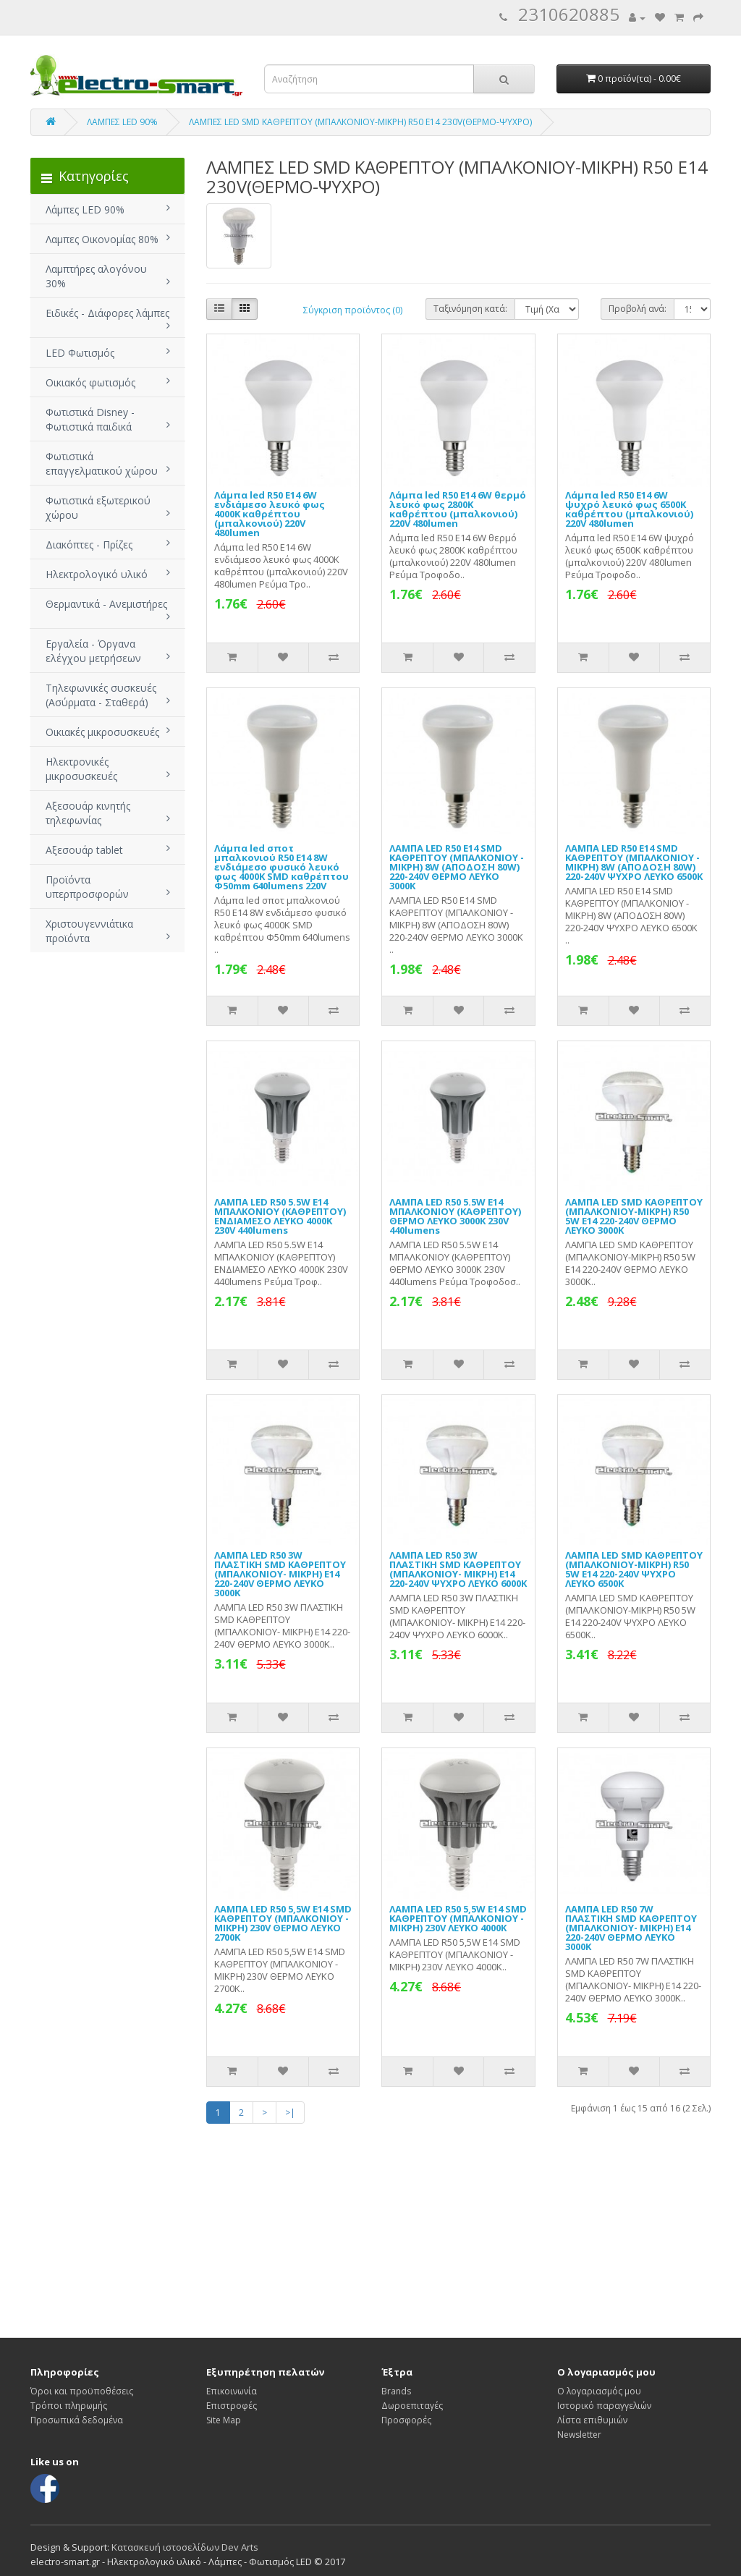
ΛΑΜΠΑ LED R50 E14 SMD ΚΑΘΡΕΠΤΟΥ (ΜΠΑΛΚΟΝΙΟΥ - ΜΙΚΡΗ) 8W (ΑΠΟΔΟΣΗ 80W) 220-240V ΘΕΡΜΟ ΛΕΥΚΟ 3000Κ (456, 867)
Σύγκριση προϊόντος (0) (352, 310)
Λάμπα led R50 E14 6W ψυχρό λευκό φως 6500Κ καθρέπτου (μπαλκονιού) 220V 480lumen (629, 509)
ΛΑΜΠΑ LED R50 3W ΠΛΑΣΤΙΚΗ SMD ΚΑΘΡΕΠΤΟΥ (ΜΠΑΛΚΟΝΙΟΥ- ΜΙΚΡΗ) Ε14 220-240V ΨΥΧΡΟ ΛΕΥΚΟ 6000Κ (458, 1569)
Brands (396, 2391)
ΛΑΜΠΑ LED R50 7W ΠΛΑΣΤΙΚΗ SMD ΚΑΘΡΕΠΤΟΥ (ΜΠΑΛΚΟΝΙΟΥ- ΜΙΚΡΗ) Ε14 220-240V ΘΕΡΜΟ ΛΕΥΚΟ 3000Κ (631, 1927)
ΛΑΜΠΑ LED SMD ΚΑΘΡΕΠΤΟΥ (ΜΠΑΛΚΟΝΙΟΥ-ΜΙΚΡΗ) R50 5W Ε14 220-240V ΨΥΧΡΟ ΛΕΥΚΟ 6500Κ (634, 1569)
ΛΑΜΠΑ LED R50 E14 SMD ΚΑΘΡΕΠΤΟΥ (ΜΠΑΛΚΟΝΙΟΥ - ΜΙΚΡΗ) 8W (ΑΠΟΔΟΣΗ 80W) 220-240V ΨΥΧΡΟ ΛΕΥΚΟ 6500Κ (634, 862)
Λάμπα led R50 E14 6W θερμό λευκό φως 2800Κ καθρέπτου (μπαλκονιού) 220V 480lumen (457, 509)
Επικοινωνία (231, 2391)
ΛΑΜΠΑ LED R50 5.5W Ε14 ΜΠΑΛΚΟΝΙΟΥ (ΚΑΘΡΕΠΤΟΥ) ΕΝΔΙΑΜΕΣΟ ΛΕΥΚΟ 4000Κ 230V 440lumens (280, 1216)
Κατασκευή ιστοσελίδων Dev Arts (184, 2547)
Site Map (223, 2420)
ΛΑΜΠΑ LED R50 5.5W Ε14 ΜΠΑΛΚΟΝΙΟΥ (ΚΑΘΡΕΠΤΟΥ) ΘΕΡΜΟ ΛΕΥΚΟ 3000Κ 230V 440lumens (455, 1216)
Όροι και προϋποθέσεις (81, 2391)
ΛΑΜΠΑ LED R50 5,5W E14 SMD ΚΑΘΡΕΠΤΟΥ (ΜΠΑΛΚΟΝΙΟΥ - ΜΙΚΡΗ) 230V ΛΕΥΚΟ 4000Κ (458, 1918)
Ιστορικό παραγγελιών (604, 2405)
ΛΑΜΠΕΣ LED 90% (122, 122)
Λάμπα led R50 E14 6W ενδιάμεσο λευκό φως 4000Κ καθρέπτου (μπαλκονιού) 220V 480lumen (269, 513)
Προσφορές (406, 2420)
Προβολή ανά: (637, 308)
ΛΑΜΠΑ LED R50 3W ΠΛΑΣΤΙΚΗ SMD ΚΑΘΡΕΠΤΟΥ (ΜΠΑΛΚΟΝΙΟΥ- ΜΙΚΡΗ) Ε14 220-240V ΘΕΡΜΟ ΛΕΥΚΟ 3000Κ (280, 1573)
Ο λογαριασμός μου (599, 2391)
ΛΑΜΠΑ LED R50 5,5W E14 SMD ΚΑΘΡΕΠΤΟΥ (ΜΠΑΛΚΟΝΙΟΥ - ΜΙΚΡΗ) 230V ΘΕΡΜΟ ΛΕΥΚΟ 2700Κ (283, 1923)
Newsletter (579, 2434)
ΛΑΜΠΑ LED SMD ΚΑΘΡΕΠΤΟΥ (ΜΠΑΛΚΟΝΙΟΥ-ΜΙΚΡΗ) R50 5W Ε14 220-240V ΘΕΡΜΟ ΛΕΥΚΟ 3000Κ (634, 1216)
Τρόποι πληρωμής (68, 2405)
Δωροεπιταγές (412, 2405)
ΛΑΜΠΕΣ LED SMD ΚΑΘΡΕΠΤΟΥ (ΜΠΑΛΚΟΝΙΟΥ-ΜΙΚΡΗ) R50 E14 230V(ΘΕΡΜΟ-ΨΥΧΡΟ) (360, 122)
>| (290, 2112)
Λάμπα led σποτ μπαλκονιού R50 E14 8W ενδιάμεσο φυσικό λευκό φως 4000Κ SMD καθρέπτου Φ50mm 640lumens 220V (281, 867)
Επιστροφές (231, 2405)
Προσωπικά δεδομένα (76, 2420)
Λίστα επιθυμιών (592, 2420)
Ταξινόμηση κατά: (470, 308)
